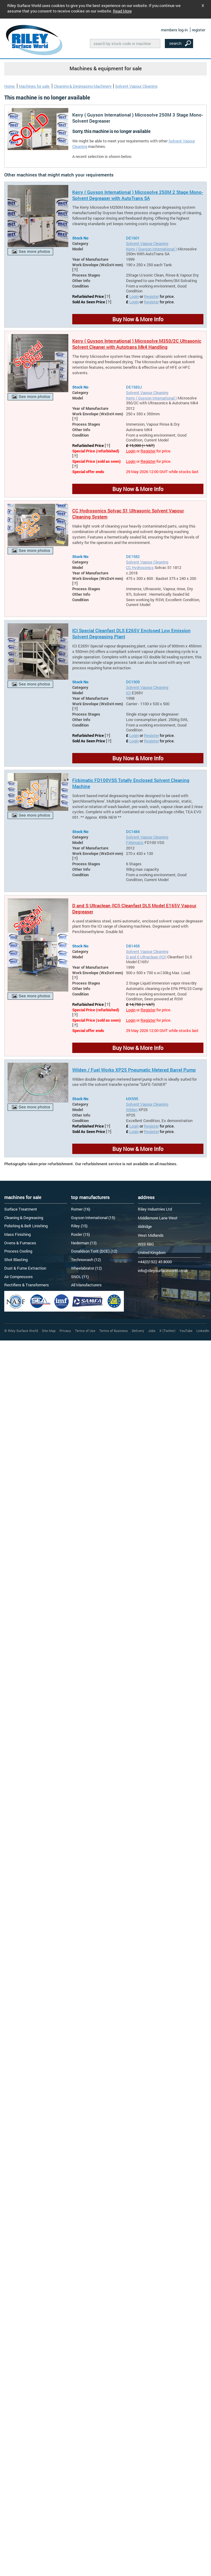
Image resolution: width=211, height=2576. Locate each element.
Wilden (132, 1109)
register (198, 29)
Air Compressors (18, 1276)
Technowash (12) (86, 1259)
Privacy (65, 1330)
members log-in (174, 29)
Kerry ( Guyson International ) (151, 248)
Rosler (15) (80, 1234)
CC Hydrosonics (140, 567)
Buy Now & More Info (137, 319)
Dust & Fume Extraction (25, 1268)
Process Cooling (18, 1251)
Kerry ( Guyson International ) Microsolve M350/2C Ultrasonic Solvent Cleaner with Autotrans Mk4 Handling (136, 344)
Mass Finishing (17, 1234)
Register (151, 296)
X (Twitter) (167, 1330)
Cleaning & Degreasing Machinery (83, 86)
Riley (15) (79, 1225)
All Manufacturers (86, 1284)
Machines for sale (34, 86)
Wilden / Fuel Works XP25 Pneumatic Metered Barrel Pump (134, 1070)
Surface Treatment (20, 1209)
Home (9, 86)
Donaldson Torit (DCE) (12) (94, 1251)
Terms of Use (85, 1330)
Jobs (151, 1330)
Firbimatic (135, 842)
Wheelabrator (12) (86, 1268)
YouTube (185, 1330)
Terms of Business (113, 1330)
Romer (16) (80, 1209)
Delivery (138, 1330)
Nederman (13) (84, 1242)
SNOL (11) (80, 1276)
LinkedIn (202, 1330)
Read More (122, 11)
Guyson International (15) (93, 1217)
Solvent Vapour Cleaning (136, 86)
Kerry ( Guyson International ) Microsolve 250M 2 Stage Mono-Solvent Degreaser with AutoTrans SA (137, 195)
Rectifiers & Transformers (26, 1284)
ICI (128, 692)
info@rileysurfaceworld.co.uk (163, 1270)
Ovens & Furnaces (20, 1242)
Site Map (49, 1330)
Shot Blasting (16, 1259)
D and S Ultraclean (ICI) (146, 956)
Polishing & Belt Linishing (26, 1225)
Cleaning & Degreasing (23, 1217)
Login (134, 296)
